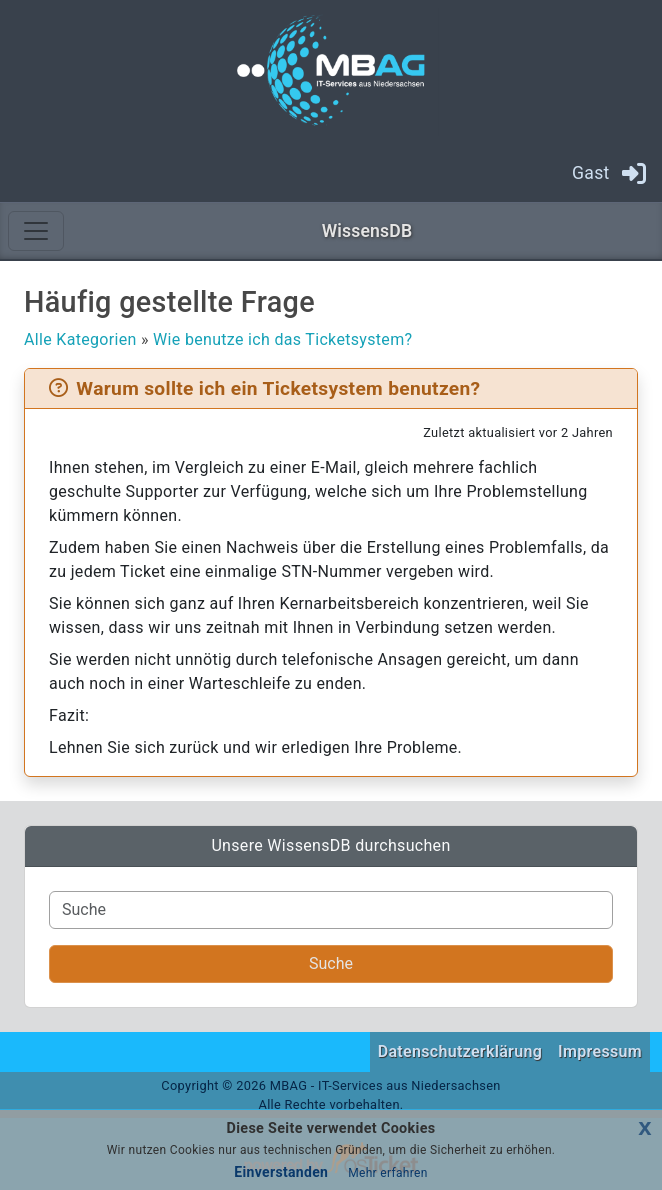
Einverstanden (281, 1172)
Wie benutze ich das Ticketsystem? (282, 339)
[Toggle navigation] (36, 231)
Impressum (600, 1051)
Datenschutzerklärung (460, 1051)
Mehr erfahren (387, 1173)
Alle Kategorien (80, 339)
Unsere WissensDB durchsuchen (330, 845)
